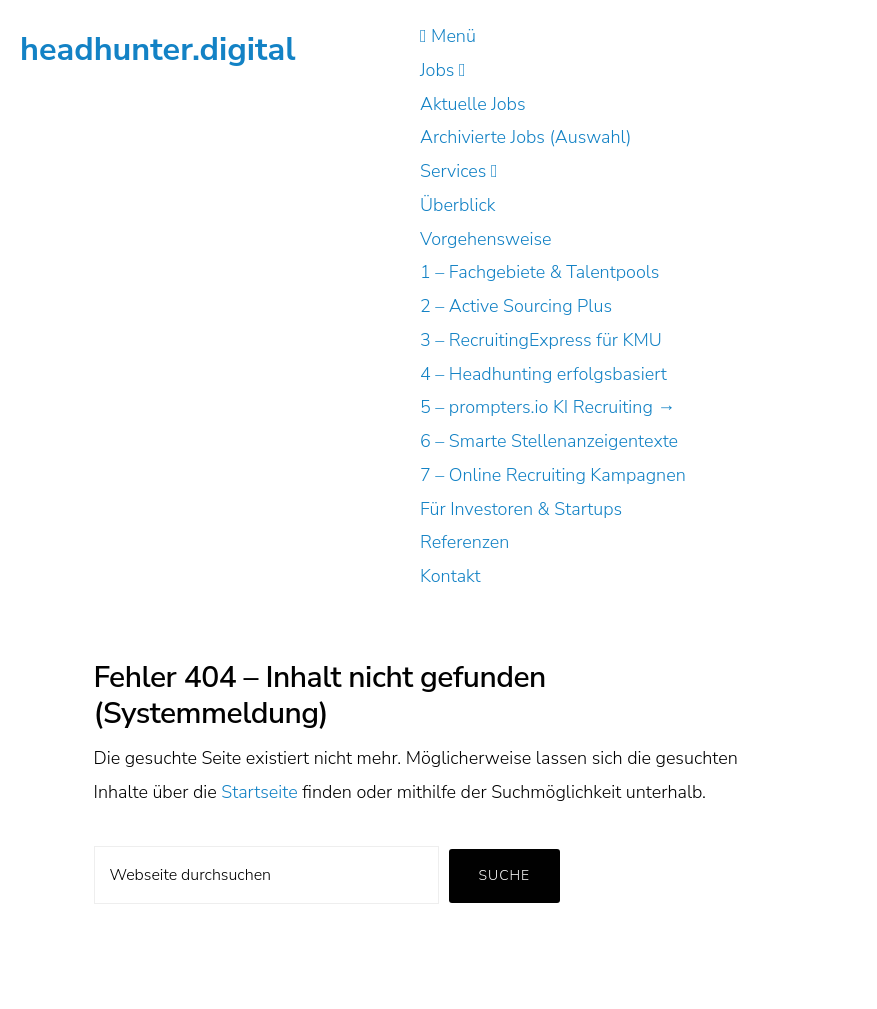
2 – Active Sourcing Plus (516, 306)
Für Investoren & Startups (521, 509)
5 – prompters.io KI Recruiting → (547, 407)
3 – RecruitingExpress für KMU (541, 340)
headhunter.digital (158, 49)
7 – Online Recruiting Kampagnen (553, 475)
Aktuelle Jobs (473, 104)
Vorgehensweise (486, 239)
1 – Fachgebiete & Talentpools (539, 272)
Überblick (457, 205)
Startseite (259, 792)
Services (459, 171)
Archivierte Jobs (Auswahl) (525, 137)
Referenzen (464, 542)
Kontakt (450, 576)
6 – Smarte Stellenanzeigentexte (549, 441)
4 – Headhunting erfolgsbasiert (543, 374)
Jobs (442, 70)
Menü (448, 36)
